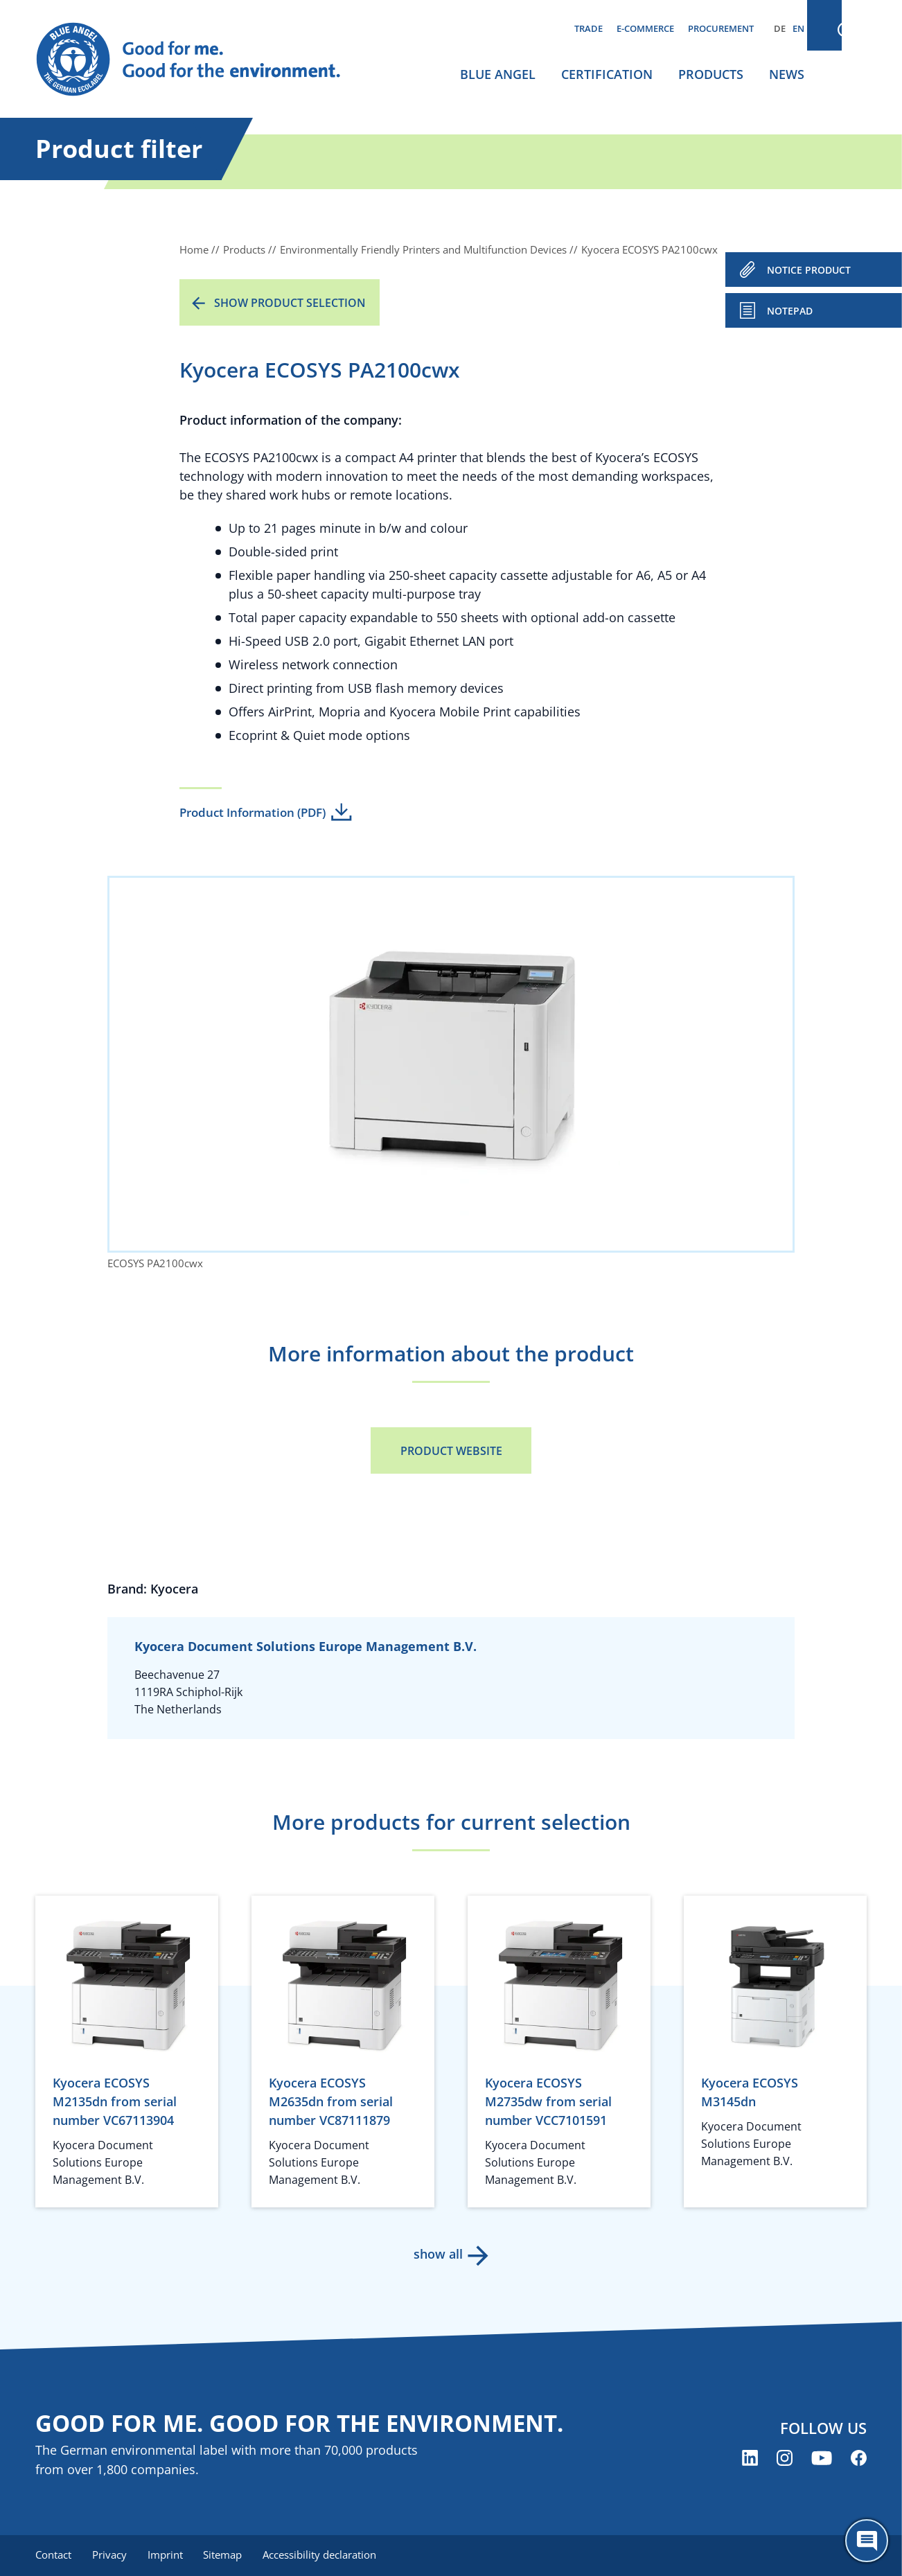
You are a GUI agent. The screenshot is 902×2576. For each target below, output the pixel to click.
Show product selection (290, 302)
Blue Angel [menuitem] (498, 74)
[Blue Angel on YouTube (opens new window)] (821, 2459)
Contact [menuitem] (53, 2555)
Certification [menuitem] (607, 74)
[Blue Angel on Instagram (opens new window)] (785, 2459)
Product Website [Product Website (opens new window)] (451, 1450)
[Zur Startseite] (201, 59)
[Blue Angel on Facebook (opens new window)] (859, 2459)
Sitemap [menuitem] (227, 2555)
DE (780, 28)
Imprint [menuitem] (168, 2555)
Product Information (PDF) (252, 812)
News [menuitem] (786, 74)
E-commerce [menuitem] (645, 28)
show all (437, 2254)
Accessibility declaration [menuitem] (325, 2555)
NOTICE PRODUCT (809, 269)
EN (798, 28)
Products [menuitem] (710, 74)
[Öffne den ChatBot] (866, 2540)
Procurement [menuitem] (721, 28)
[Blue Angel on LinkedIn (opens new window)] (750, 2459)
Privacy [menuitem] (111, 2555)
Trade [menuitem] (588, 28)
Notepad (790, 310)
